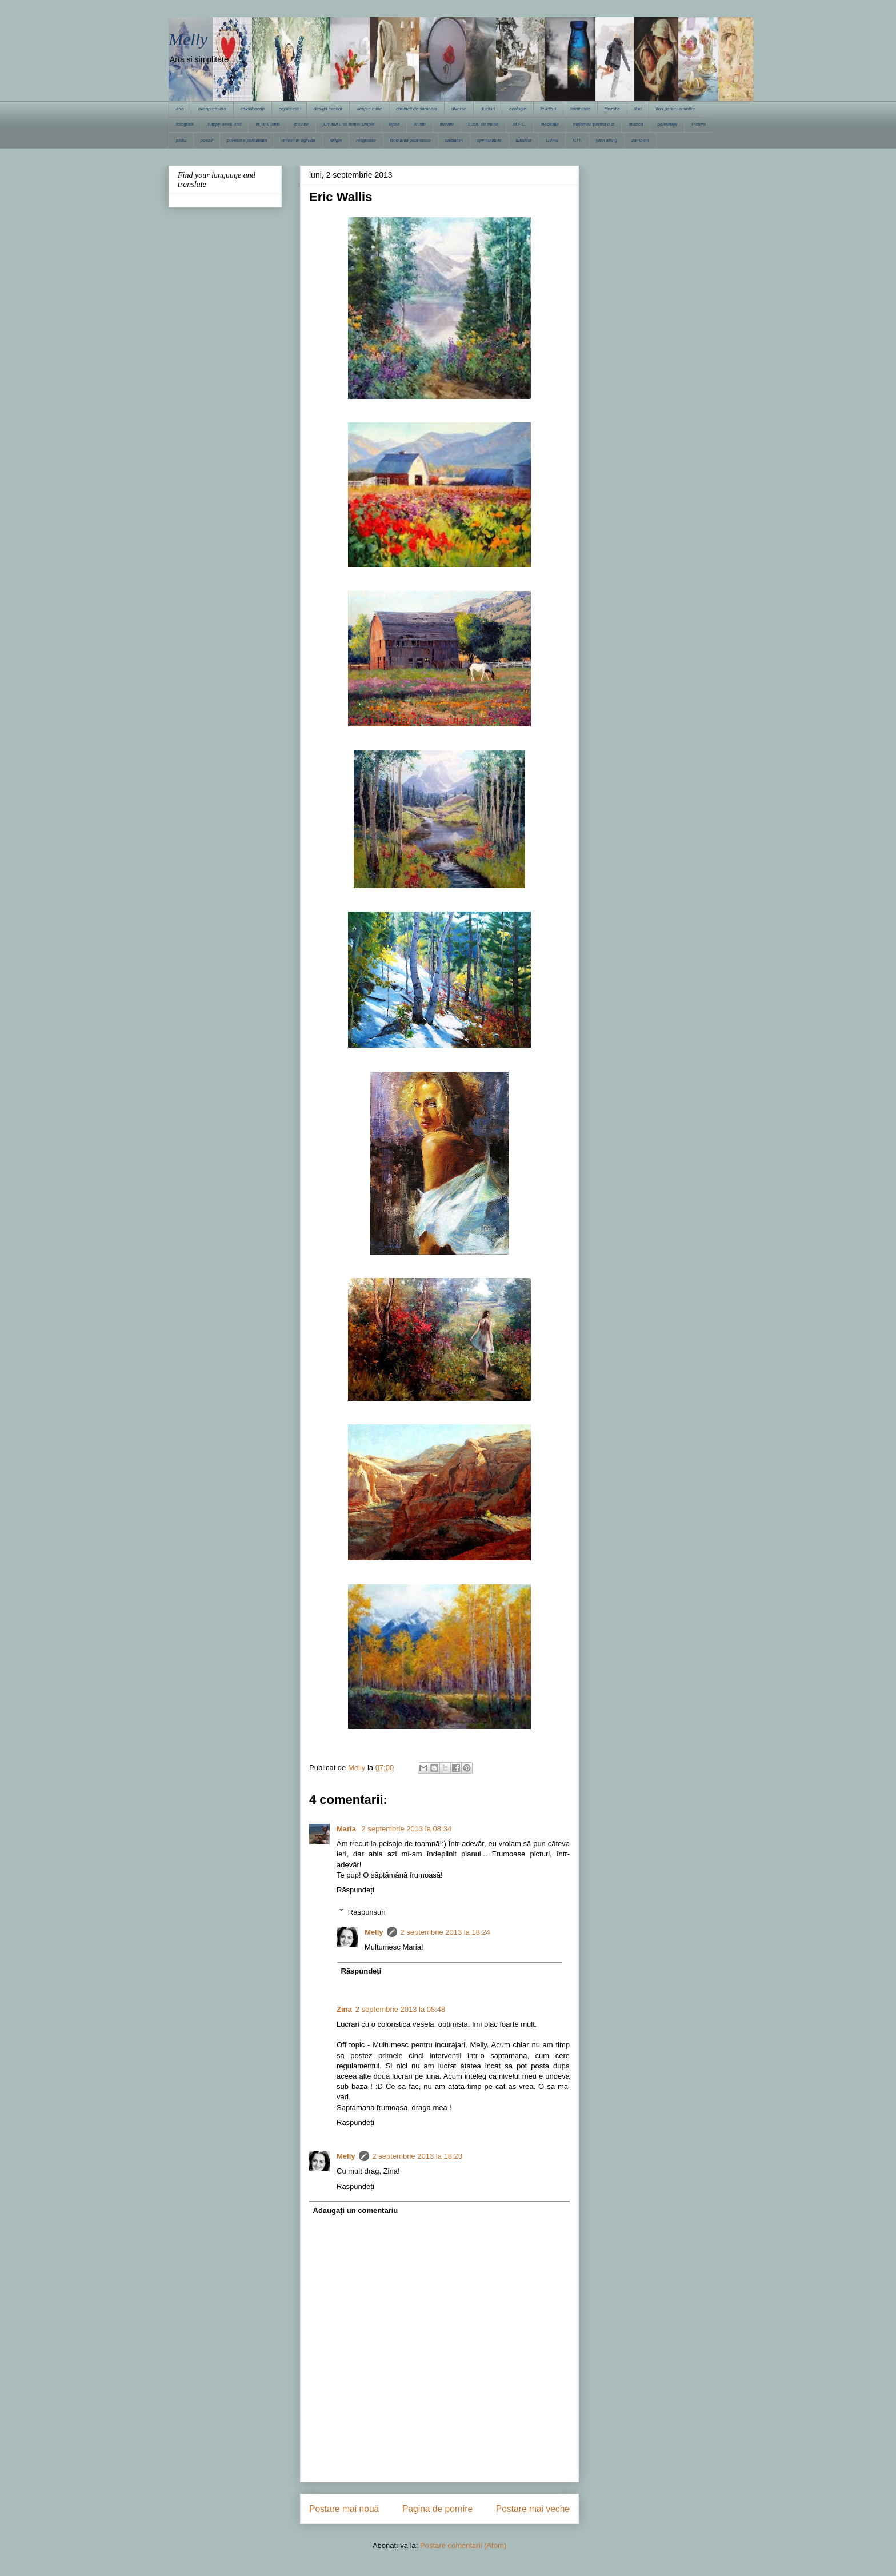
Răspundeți (355, 1890)
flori (638, 108)
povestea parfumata (247, 140)
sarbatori (454, 140)
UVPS (552, 140)
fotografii (185, 124)
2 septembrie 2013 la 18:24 (446, 1932)
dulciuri (488, 108)
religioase (365, 140)
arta (180, 108)
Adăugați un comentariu (355, 2210)
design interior (328, 108)
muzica (636, 124)
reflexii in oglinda (298, 140)
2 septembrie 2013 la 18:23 (418, 2156)
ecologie (517, 108)
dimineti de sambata (416, 108)
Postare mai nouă (344, 2509)
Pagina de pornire (437, 2509)
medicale (550, 124)
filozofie (612, 108)
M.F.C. (519, 124)
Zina (344, 2009)
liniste (419, 124)
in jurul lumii (267, 124)
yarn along (606, 140)
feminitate (580, 108)
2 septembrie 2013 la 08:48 (400, 2009)
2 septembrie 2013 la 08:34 (407, 1828)
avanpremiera (212, 108)
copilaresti (289, 108)
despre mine (369, 108)
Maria (347, 1828)
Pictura (698, 124)
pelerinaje (667, 124)
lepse (394, 124)
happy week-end (225, 124)
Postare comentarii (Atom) (463, 2545)
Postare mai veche (533, 2509)
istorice (301, 124)
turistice (524, 140)
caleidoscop (253, 108)
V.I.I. (577, 140)
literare (447, 124)
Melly (188, 39)
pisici (181, 140)
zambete (640, 140)
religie (336, 140)
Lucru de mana (483, 124)
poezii (207, 140)
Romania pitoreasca (410, 140)
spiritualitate (489, 140)
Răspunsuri (367, 1911)
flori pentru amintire (675, 108)
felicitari (548, 108)
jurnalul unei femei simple (348, 124)
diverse (458, 108)
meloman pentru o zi (593, 124)
